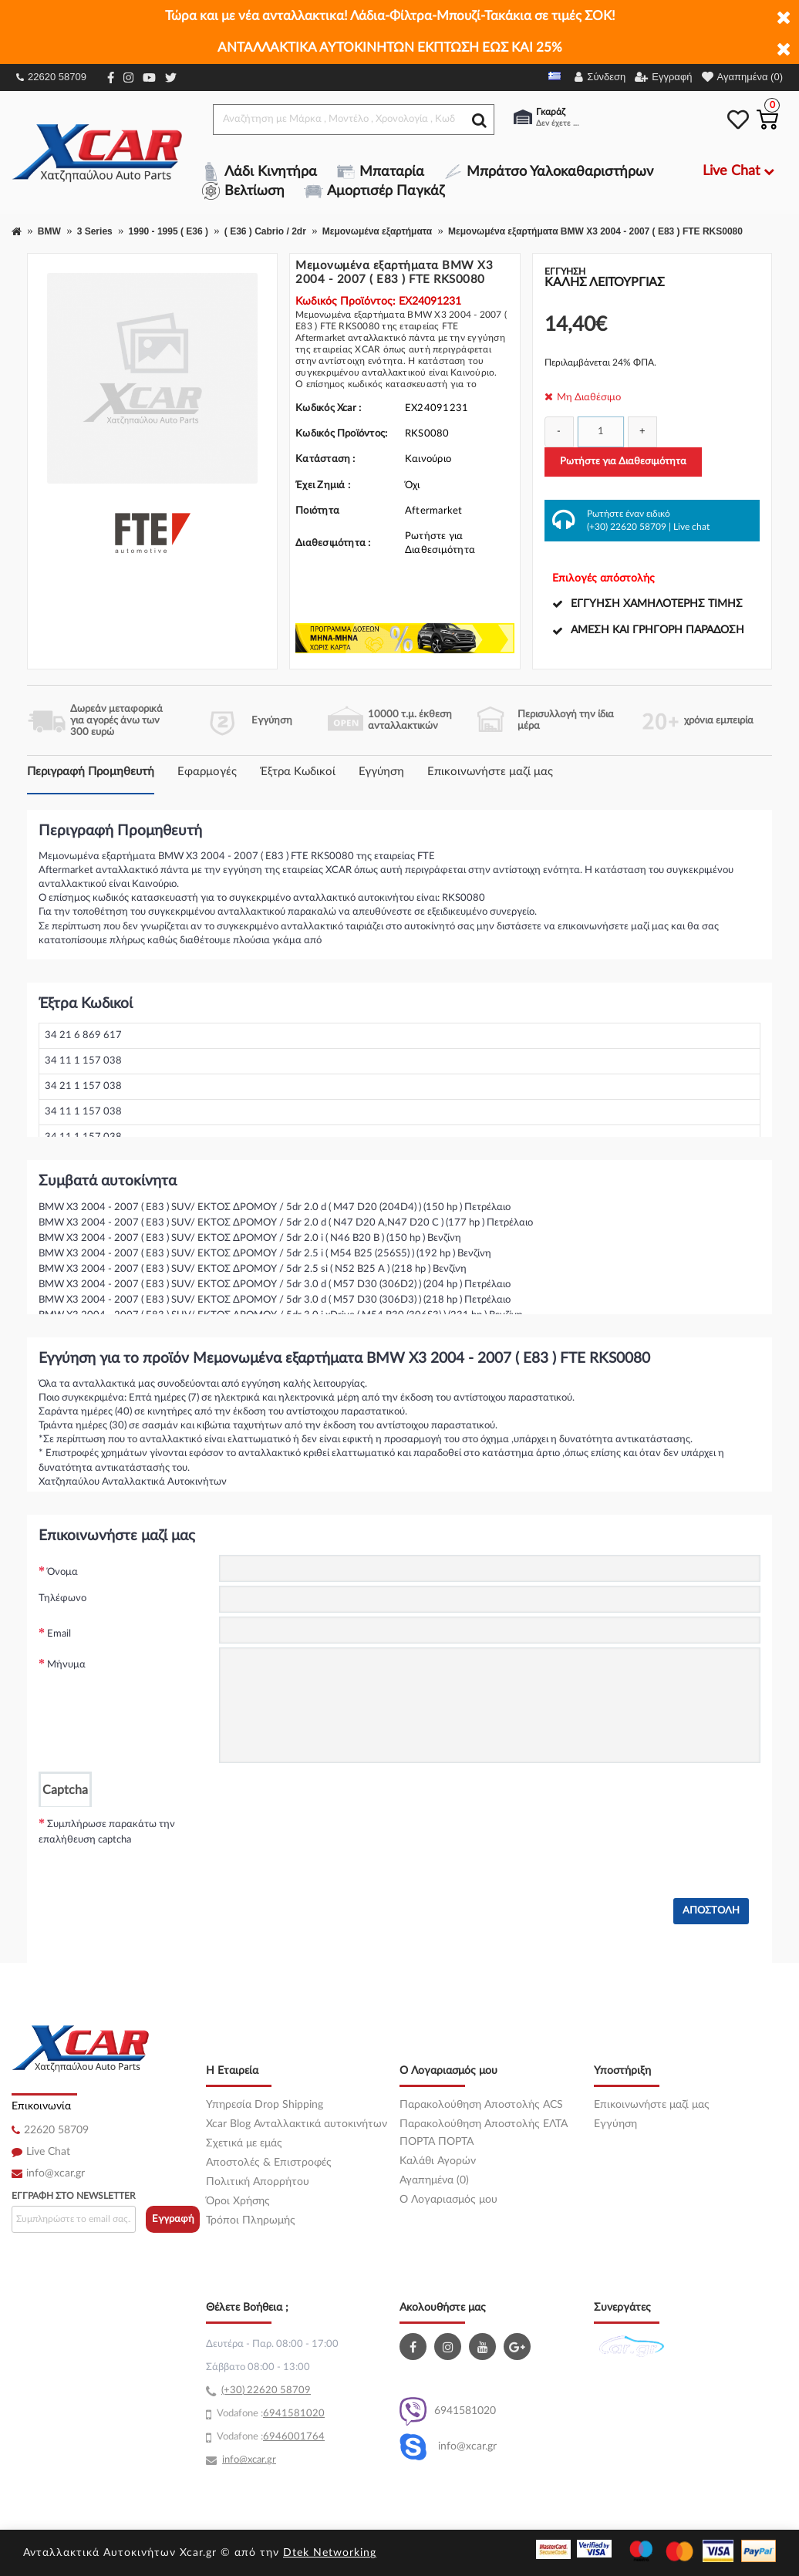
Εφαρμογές (207, 771)
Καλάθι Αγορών (438, 2161)
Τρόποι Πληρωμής (250, 2220)
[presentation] (336, 1837)
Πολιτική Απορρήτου (257, 2181)
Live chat (691, 526)
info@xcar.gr (55, 2173)
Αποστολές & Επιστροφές (269, 2162)
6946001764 (294, 2437)
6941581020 (448, 2411)
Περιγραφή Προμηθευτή (90, 771)
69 (269, 2414)
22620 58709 (51, 77)
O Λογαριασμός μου (448, 2199)
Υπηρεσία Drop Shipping (264, 2104)
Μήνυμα (66, 1665)
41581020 (300, 2414)
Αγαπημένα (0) (434, 2180)
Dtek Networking (329, 2552)
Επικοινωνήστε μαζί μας (490, 771)
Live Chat (48, 2151)
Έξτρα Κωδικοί (297, 771)
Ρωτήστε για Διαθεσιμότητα (623, 462)
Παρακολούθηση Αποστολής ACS (481, 2104)
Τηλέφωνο (62, 1598)
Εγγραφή (173, 2219)
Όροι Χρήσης (238, 2201)
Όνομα (62, 1572)
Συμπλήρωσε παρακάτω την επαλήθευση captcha (107, 1832)
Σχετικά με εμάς (244, 2143)
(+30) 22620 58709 (626, 526)
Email (59, 1634)
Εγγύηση (381, 771)
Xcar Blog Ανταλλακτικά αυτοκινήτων (296, 2124)
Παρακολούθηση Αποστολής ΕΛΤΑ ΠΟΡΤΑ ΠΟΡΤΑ (484, 2133)
